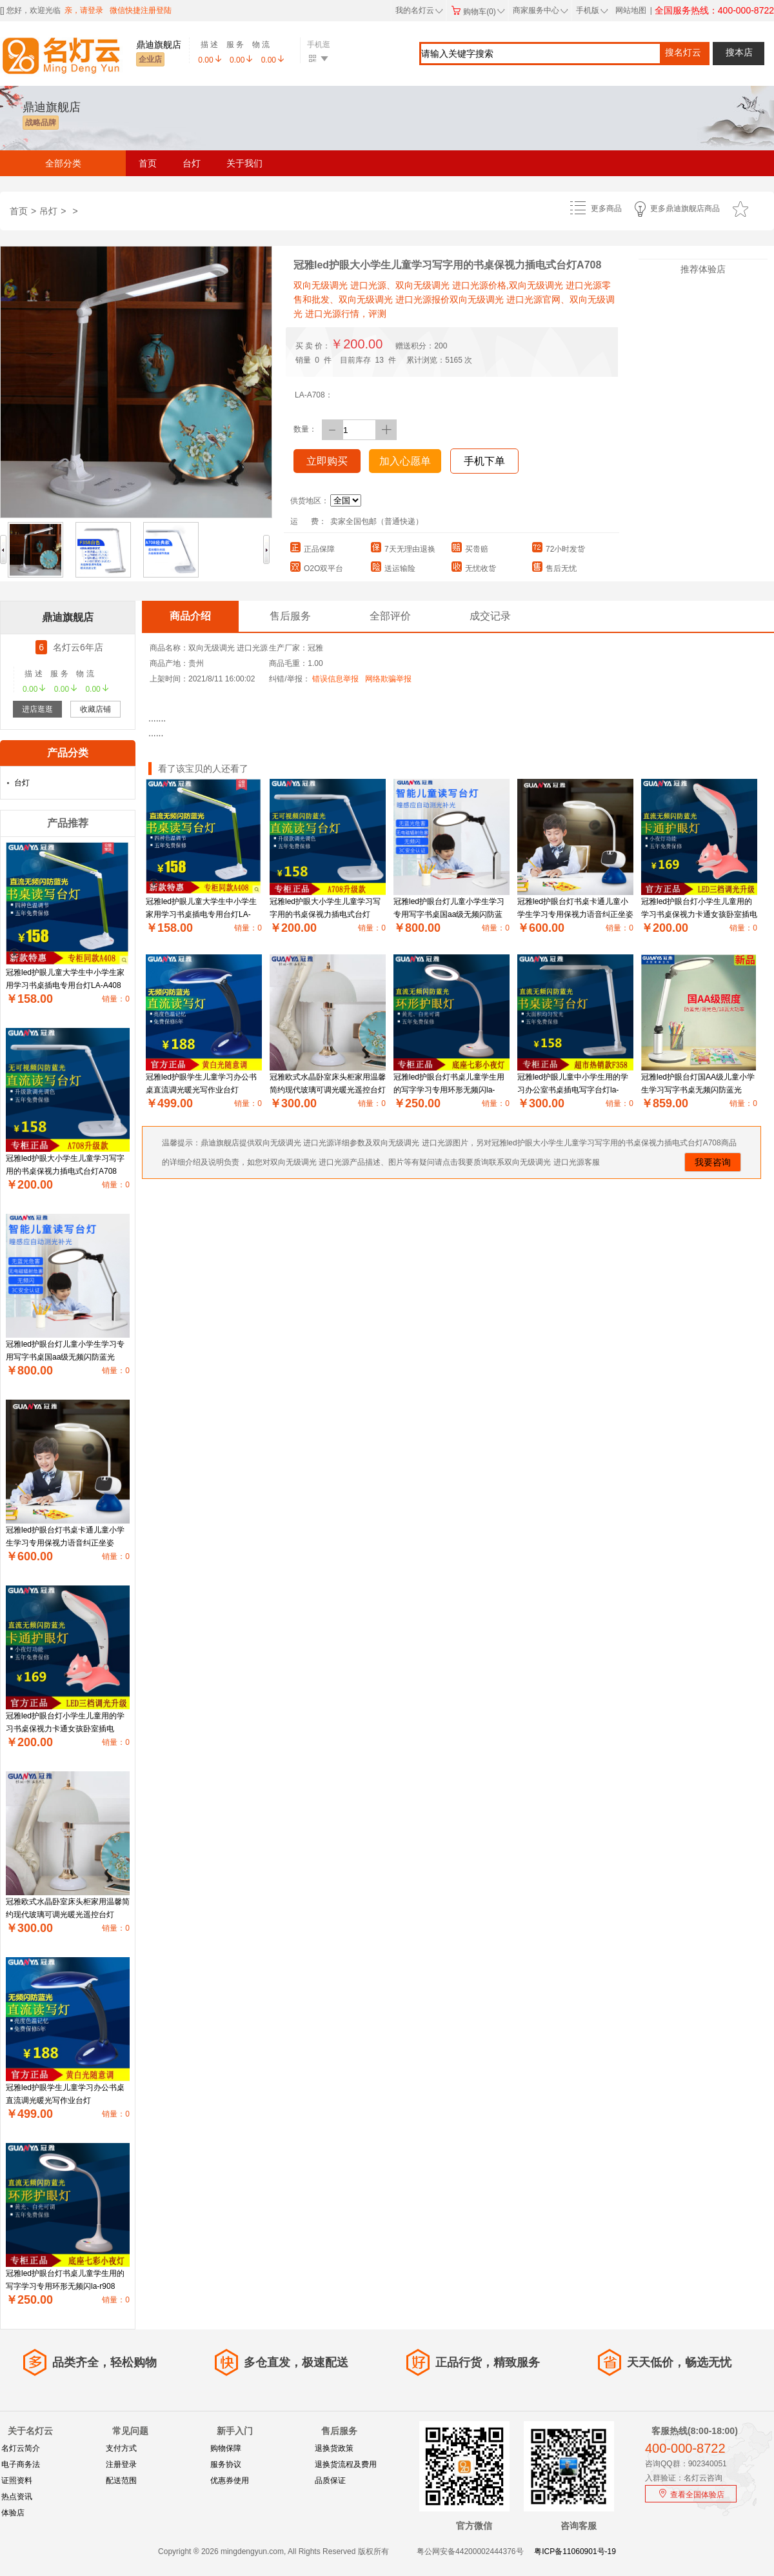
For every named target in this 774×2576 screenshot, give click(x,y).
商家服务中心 (540, 10)
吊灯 (48, 211)
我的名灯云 (419, 10)
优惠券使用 (229, 2480)
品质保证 (330, 2480)
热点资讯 (16, 2496)
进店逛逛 (37, 709)
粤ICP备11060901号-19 (575, 2551)
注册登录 (121, 2464)
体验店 (13, 2512)
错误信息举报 (335, 678)
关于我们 (244, 163)
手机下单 (484, 461)
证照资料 (16, 2480)
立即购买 (327, 461)
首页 (148, 163)
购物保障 (225, 2448)
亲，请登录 (83, 10)
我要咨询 (713, 1162)
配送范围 (121, 2480)
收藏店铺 (95, 709)
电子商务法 (20, 2464)
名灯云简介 (20, 2448)
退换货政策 (334, 2448)
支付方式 (121, 2448)
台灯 (192, 163)
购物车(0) (478, 11)
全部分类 (63, 163)
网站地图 (630, 10)
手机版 (590, 10)
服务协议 (225, 2464)
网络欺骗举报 (388, 678)
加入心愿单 (405, 461)
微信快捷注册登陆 (141, 10)
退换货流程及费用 (346, 2464)
